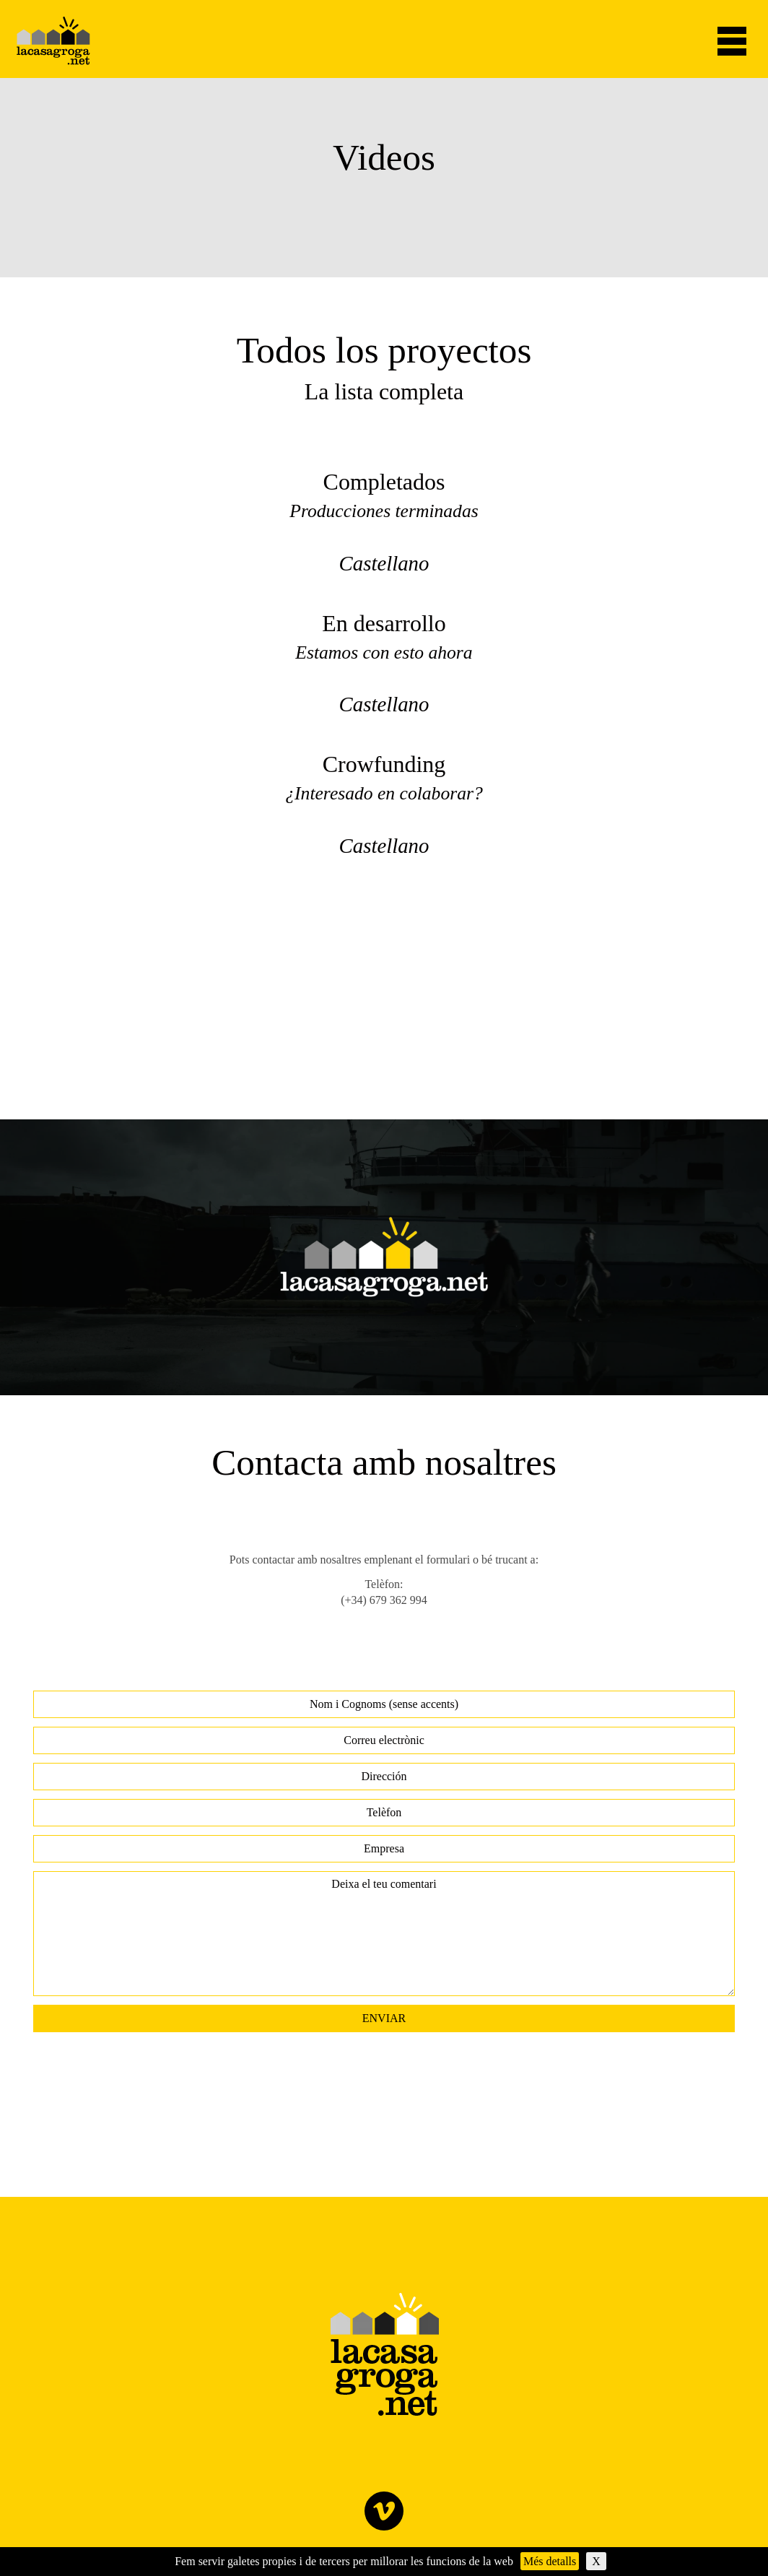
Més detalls (549, 2561)
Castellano (384, 563)
